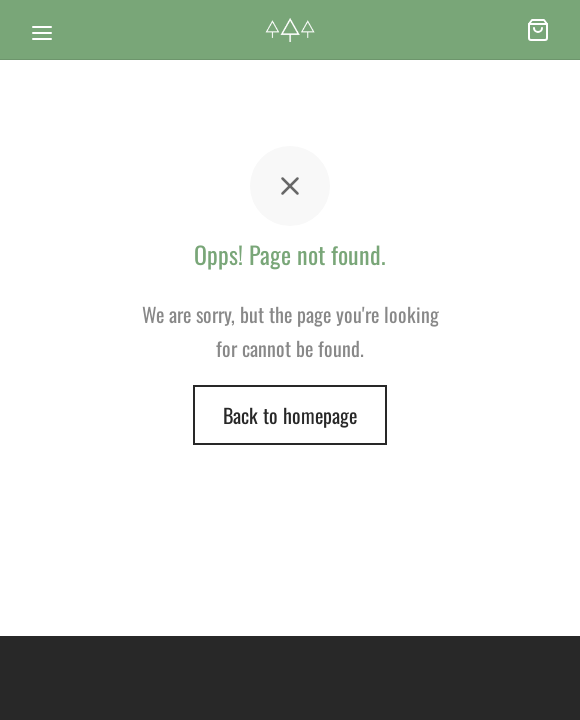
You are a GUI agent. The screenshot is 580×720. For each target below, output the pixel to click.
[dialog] (542, 680)
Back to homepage (290, 415)
